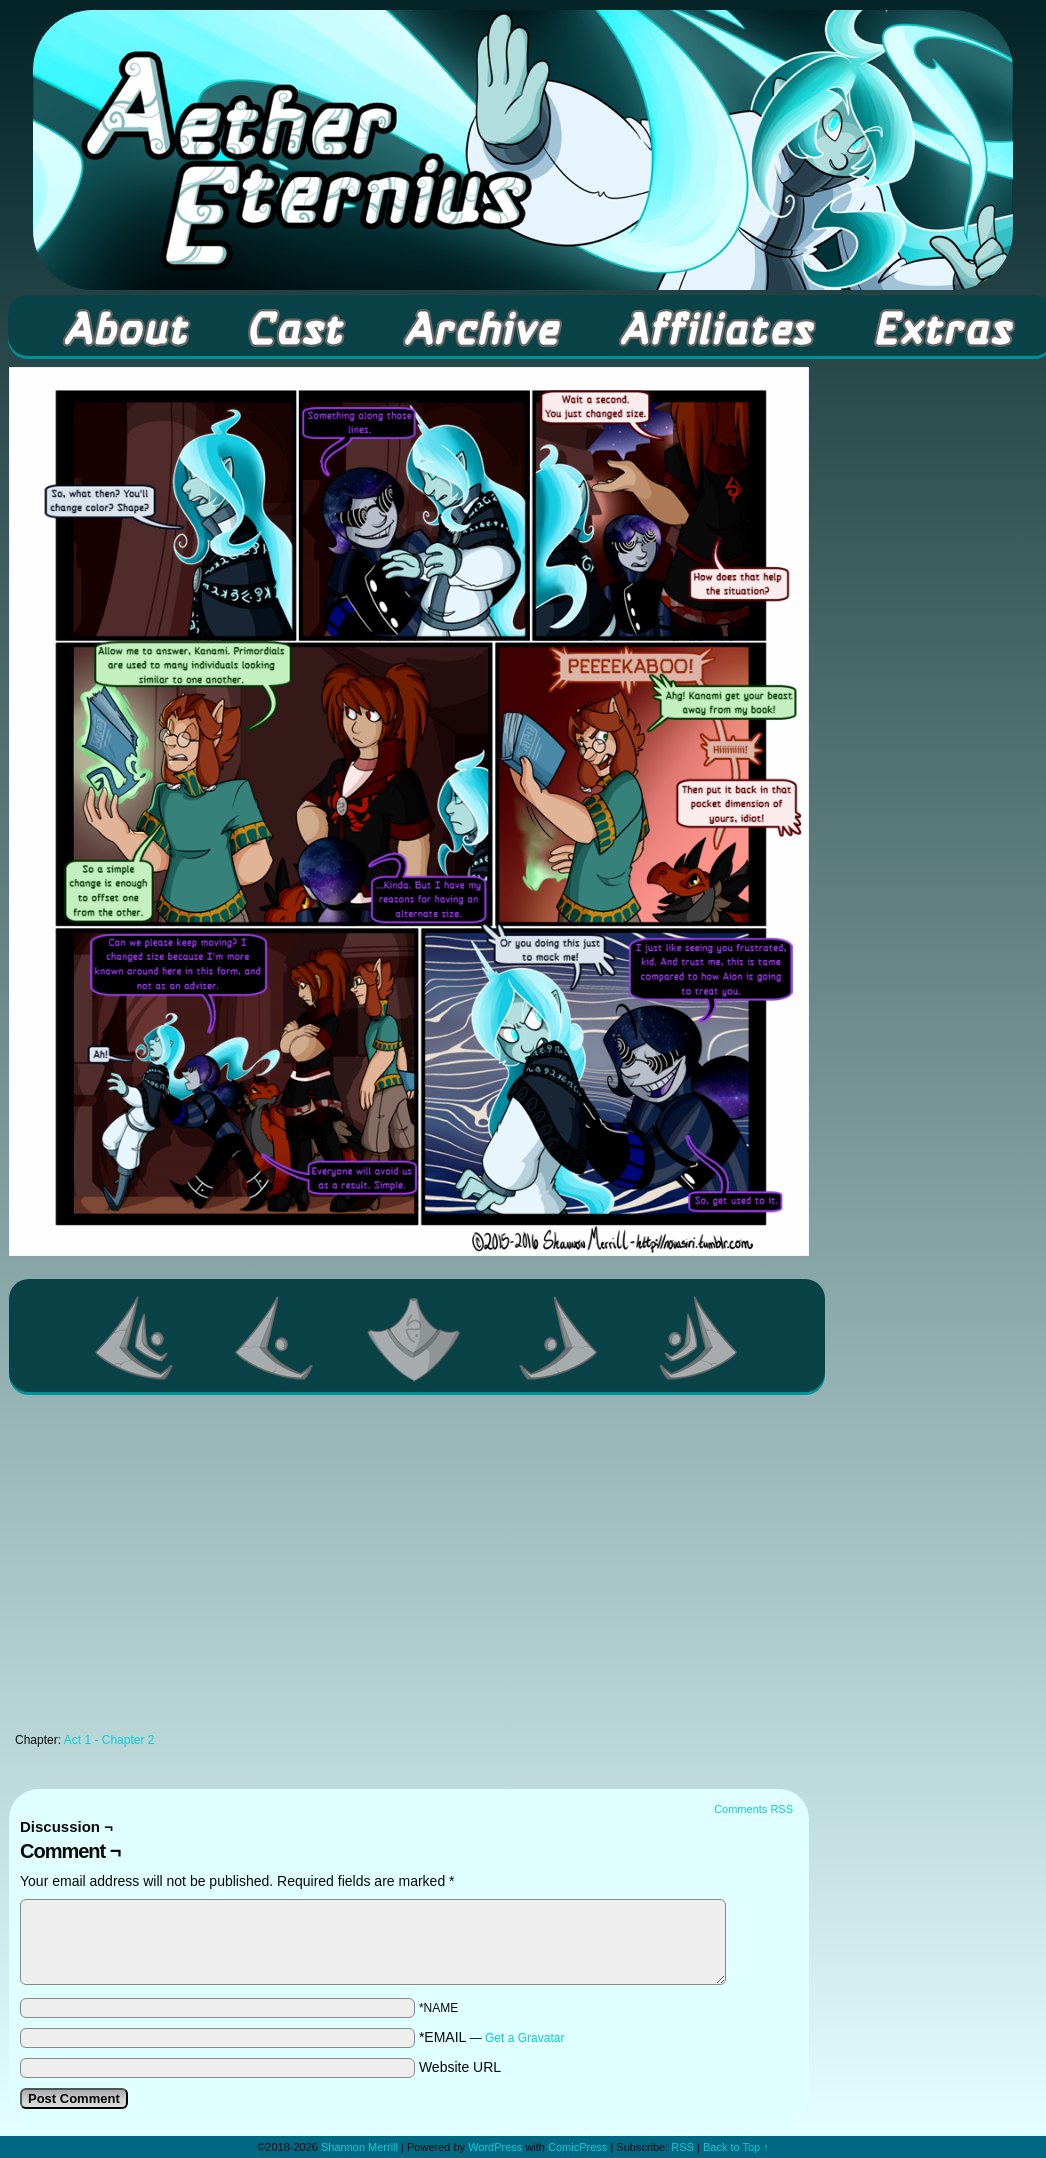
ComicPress (577, 2147)
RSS (682, 2147)
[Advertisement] (409, 1569)
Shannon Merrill (359, 2147)
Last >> (699, 1338)
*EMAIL (492, 2037)
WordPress (495, 2147)
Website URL (460, 2067)
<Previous (275, 1338)
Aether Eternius (523, 150)
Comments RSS (753, 1809)
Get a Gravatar (524, 2038)
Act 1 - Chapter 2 (109, 1740)
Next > (559, 1338)
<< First (135, 1338)
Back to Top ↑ (736, 2147)
